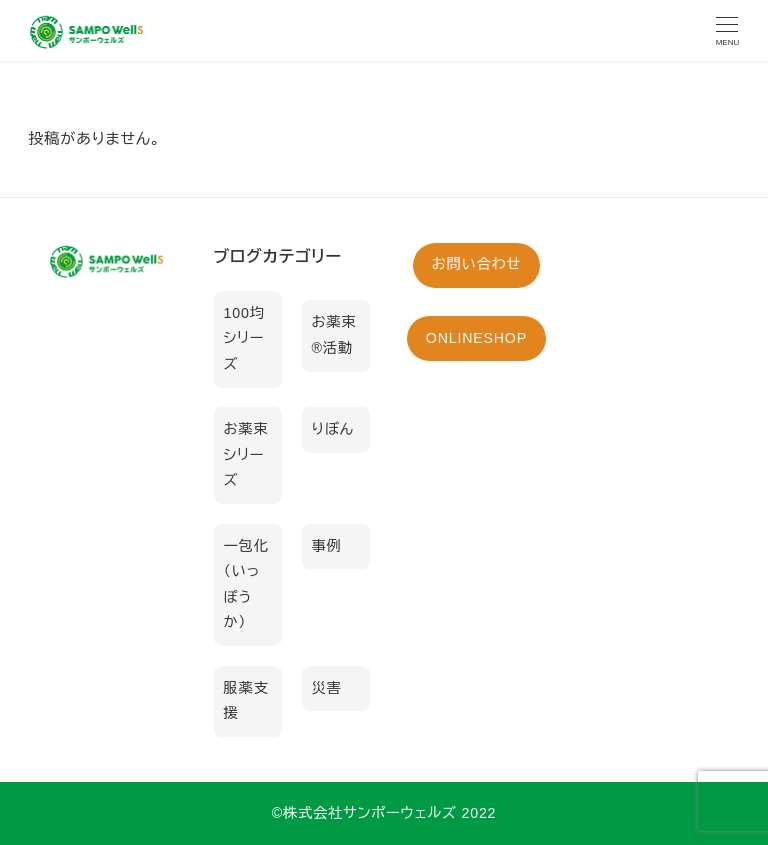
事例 (327, 546)
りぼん (333, 429)
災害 (327, 688)
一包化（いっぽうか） (246, 584)
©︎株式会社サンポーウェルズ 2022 (384, 813)
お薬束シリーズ (246, 454)
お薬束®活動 (334, 335)
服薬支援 (246, 701)
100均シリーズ (244, 338)
